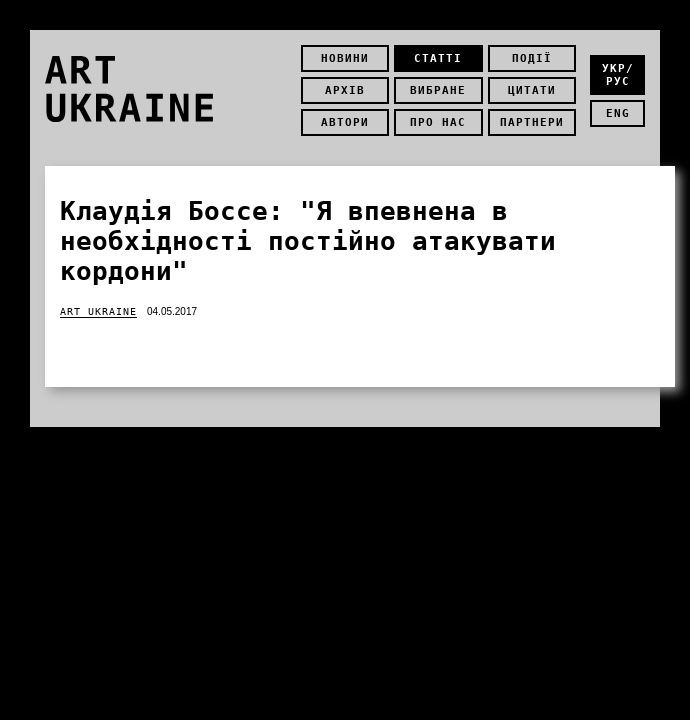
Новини (345, 58)
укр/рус (618, 75)
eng (618, 113)
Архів (345, 90)
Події (532, 58)
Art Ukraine (98, 311)
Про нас (438, 122)
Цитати (532, 90)
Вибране (438, 90)
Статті (438, 58)
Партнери (532, 122)
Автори (345, 122)
